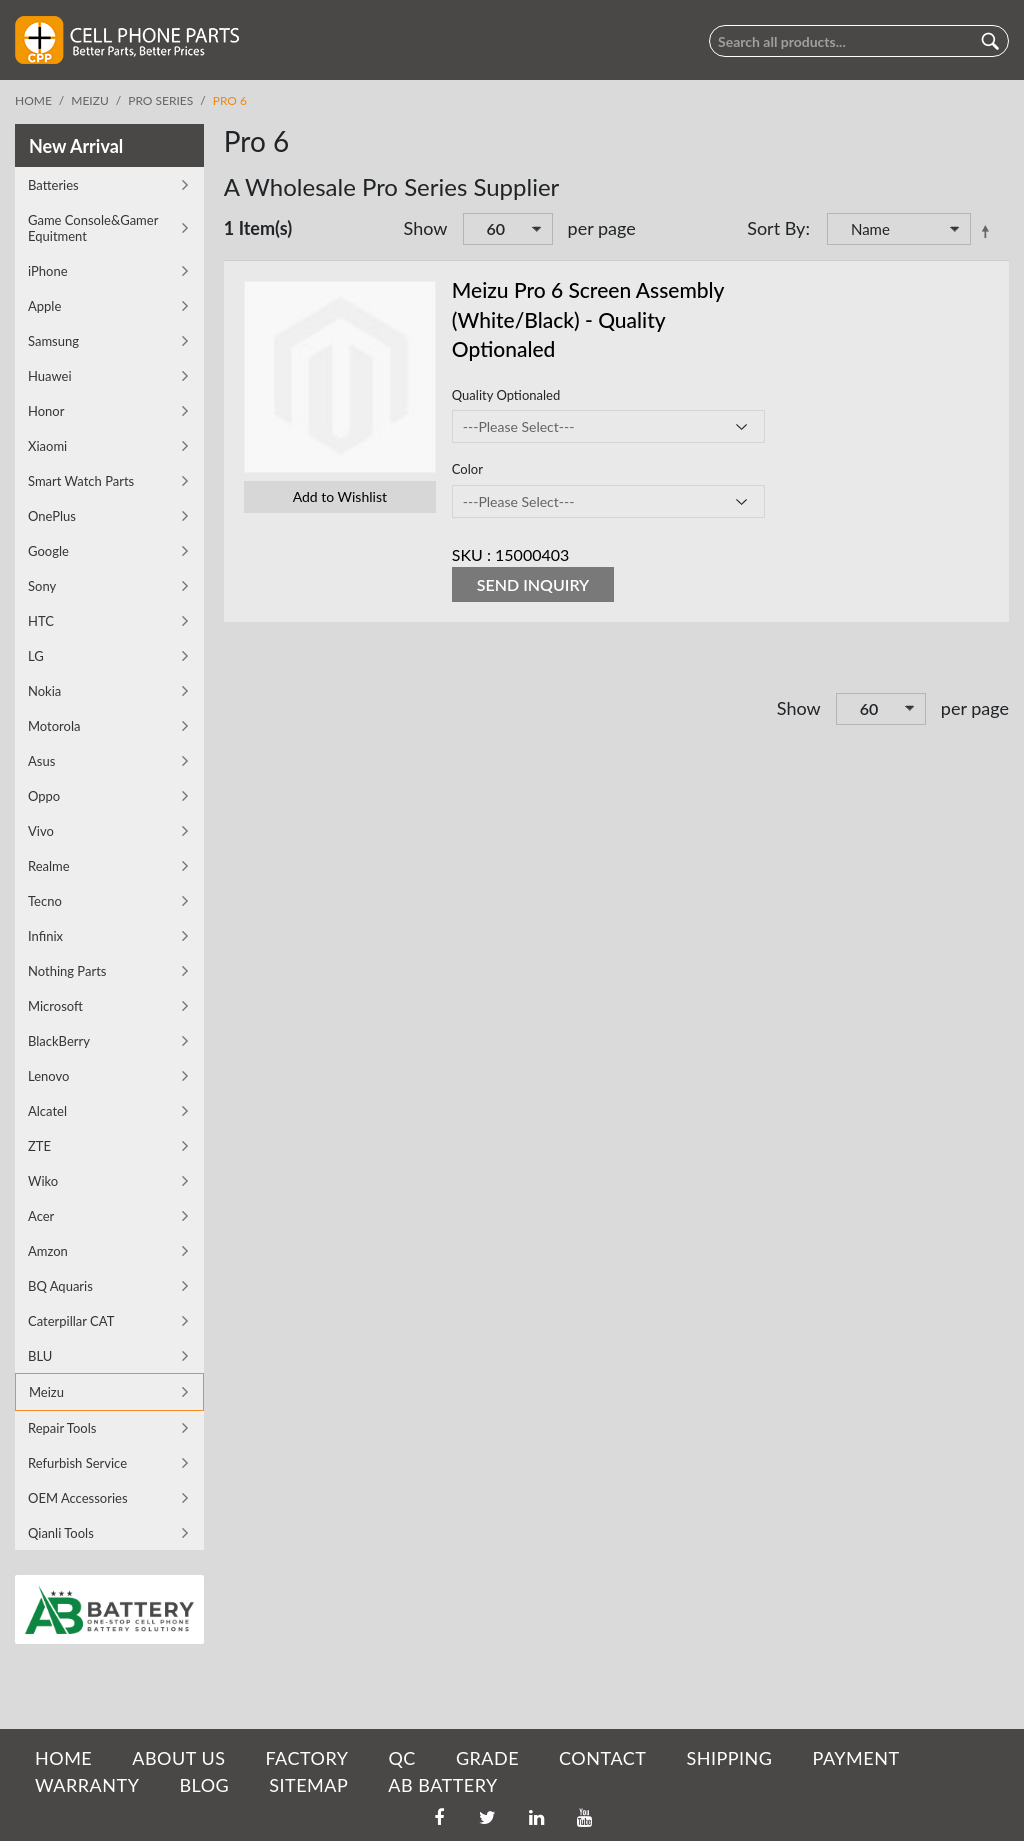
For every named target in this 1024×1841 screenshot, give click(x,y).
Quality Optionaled (506, 395)
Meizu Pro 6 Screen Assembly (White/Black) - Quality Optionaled (588, 319)
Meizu (89, 100)
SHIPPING (729, 1758)
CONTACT (602, 1758)
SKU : (471, 554)
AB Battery (442, 1785)
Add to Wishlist (340, 496)
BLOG (204, 1785)
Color (467, 469)
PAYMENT (856, 1758)
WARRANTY (87, 1785)
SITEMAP (308, 1785)
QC (401, 1758)
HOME (63, 1758)
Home (33, 100)
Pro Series (160, 100)
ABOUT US (178, 1758)
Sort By (776, 228)
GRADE (487, 1758)
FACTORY (306, 1758)
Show (426, 228)
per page (602, 228)
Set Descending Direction (989, 231)
